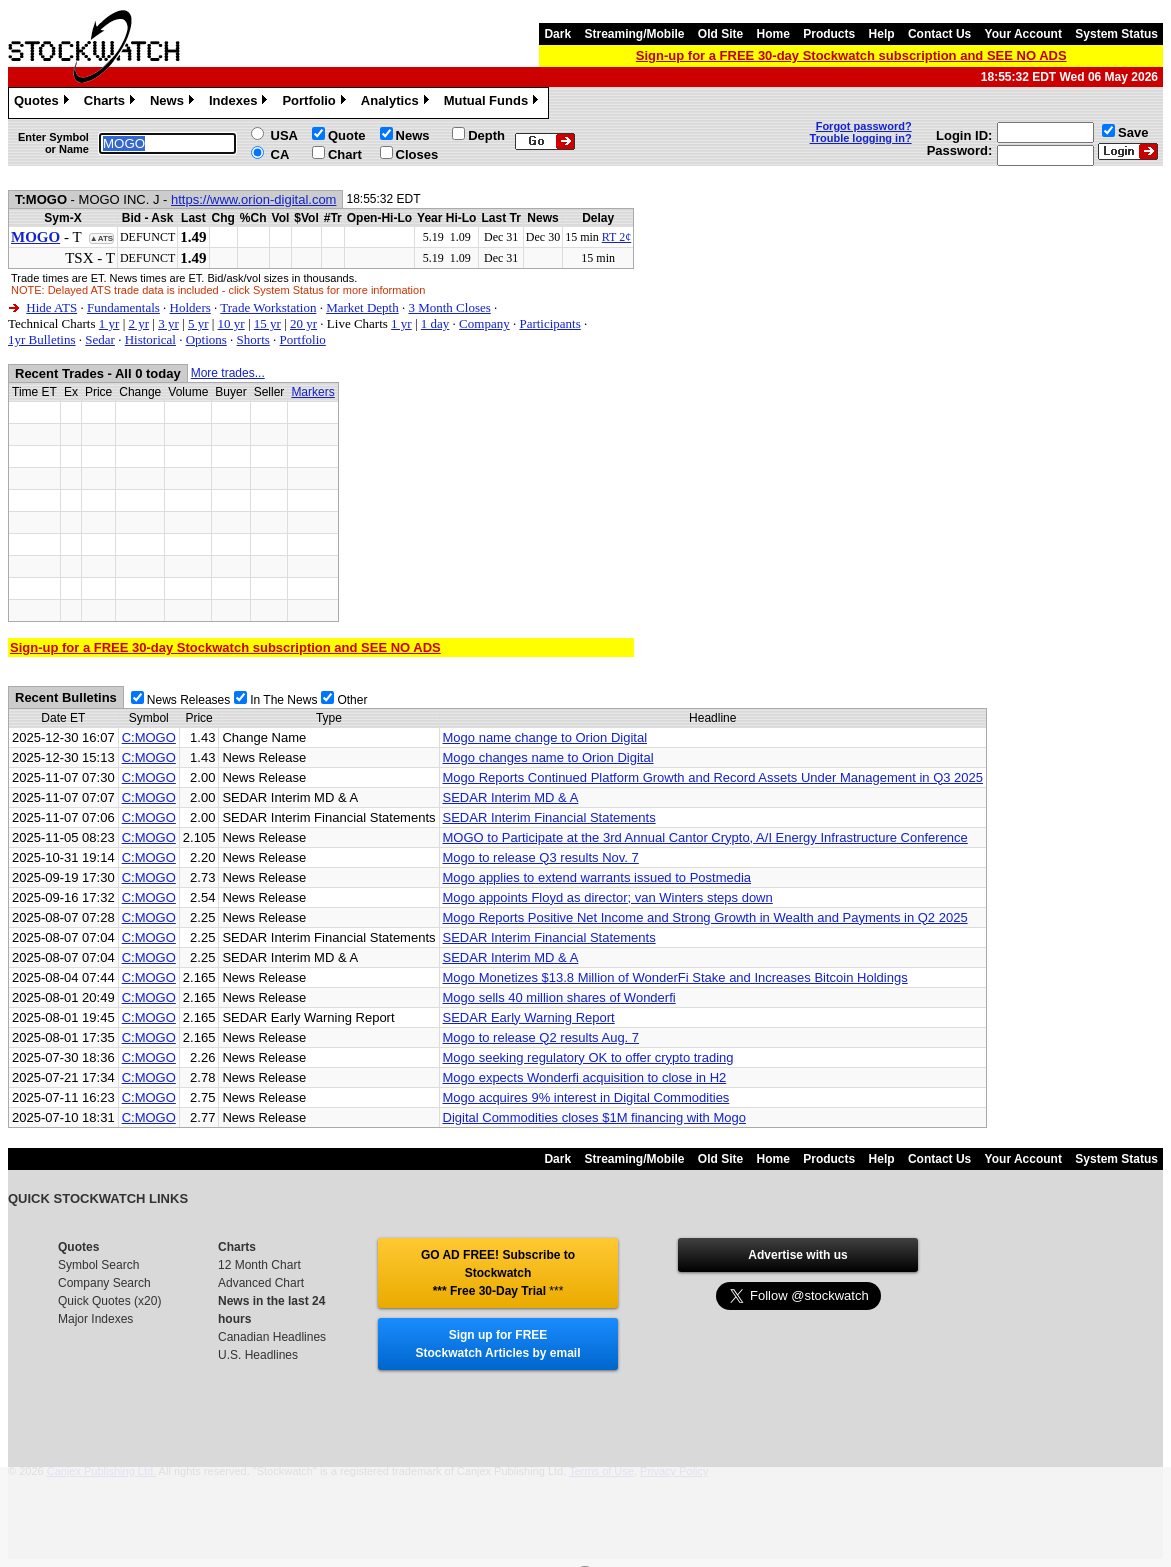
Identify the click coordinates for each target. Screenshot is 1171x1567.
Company (484, 323)
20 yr (303, 323)
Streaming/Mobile (634, 34)
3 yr (168, 323)
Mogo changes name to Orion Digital (548, 757)
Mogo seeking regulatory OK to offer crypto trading (588, 1057)
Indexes (240, 103)
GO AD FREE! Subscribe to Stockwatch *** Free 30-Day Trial (498, 1273)
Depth (486, 135)
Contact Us (939, 34)
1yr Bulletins (42, 339)
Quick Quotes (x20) (109, 1301)
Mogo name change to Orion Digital (545, 737)
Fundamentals (123, 307)
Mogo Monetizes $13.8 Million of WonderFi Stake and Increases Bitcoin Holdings (675, 977)
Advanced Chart (261, 1283)
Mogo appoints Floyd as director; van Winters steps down (608, 897)
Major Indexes (95, 1319)
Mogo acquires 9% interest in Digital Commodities (586, 1097)
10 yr (231, 323)
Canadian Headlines (272, 1337)
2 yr (138, 323)
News (174, 103)
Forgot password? (864, 126)
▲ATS (101, 238)
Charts (112, 103)
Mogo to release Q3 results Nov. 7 (541, 857)
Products (829, 34)
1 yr (109, 323)
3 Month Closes (449, 307)
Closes (417, 154)
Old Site (720, 34)
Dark (557, 34)
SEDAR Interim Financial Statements (549, 817)
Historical (150, 339)
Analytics (397, 103)
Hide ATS (51, 307)
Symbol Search (98, 1265)
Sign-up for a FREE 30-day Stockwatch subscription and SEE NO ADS (851, 55)
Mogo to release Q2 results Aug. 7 (541, 1037)
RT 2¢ (616, 237)
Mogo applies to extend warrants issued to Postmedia (597, 877)
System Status (1116, 34)
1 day (435, 323)
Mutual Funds (494, 103)
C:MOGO (149, 737)
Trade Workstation (268, 307)
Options (206, 339)
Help (882, 34)
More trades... (228, 373)
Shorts (253, 339)
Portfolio (316, 103)
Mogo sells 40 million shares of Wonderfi (559, 997)
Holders (190, 307)
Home (773, 34)
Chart (345, 154)
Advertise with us (797, 1255)
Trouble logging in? (861, 138)
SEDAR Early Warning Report (529, 1017)
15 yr (267, 323)
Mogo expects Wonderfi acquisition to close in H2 (585, 1077)
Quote (347, 135)
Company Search (104, 1283)
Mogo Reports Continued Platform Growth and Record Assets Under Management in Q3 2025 (713, 777)
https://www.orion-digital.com (253, 199)
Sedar (100, 339)
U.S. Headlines (258, 1355)
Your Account (1023, 34)
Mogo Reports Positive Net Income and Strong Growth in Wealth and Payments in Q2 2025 (705, 917)
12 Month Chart (259, 1265)
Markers (312, 392)
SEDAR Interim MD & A (511, 797)
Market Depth (362, 307)
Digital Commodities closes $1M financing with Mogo (594, 1117)
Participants (549, 323)
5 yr (198, 323)
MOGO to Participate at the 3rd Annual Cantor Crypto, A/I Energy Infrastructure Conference (705, 837)
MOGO (35, 237)
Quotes (44, 103)
